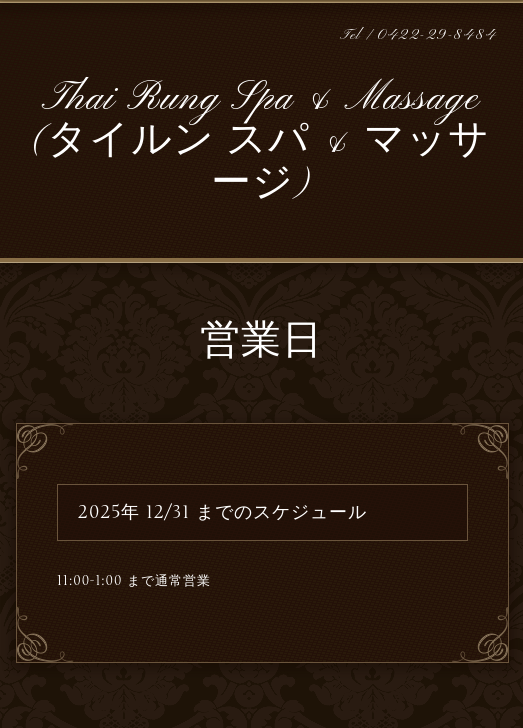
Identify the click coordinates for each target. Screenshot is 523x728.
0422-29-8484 (437, 35)
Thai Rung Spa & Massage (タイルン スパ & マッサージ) (261, 142)
